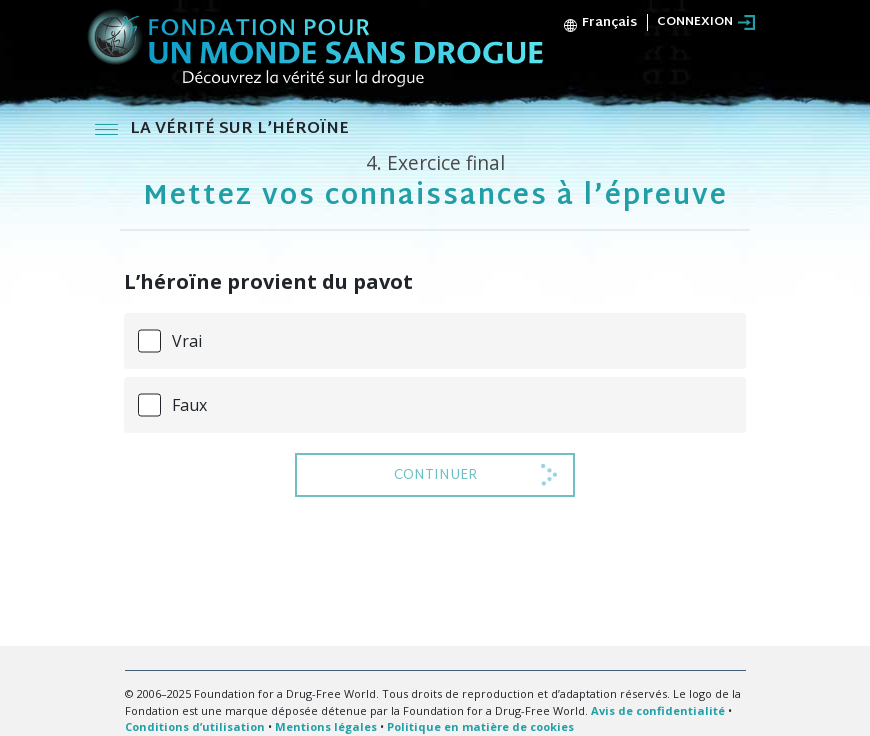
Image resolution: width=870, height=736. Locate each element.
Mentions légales (326, 726)
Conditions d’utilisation (195, 726)
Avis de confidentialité (658, 710)
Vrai (187, 341)
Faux (189, 405)
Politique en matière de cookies (480, 726)
